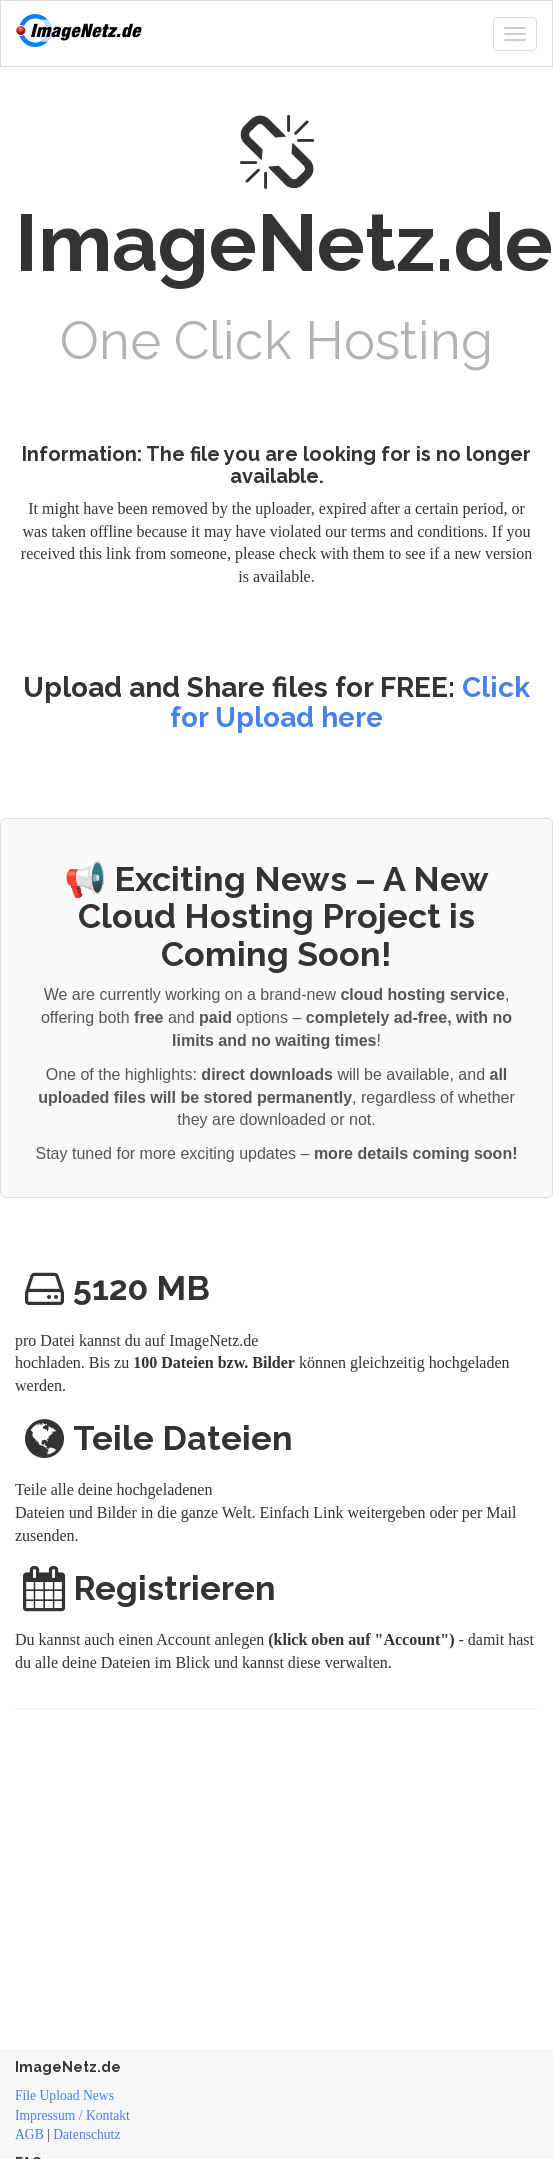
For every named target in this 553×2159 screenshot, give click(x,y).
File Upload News (64, 2095)
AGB (29, 2134)
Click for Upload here (350, 703)
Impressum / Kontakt (72, 2115)
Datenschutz (86, 2134)
